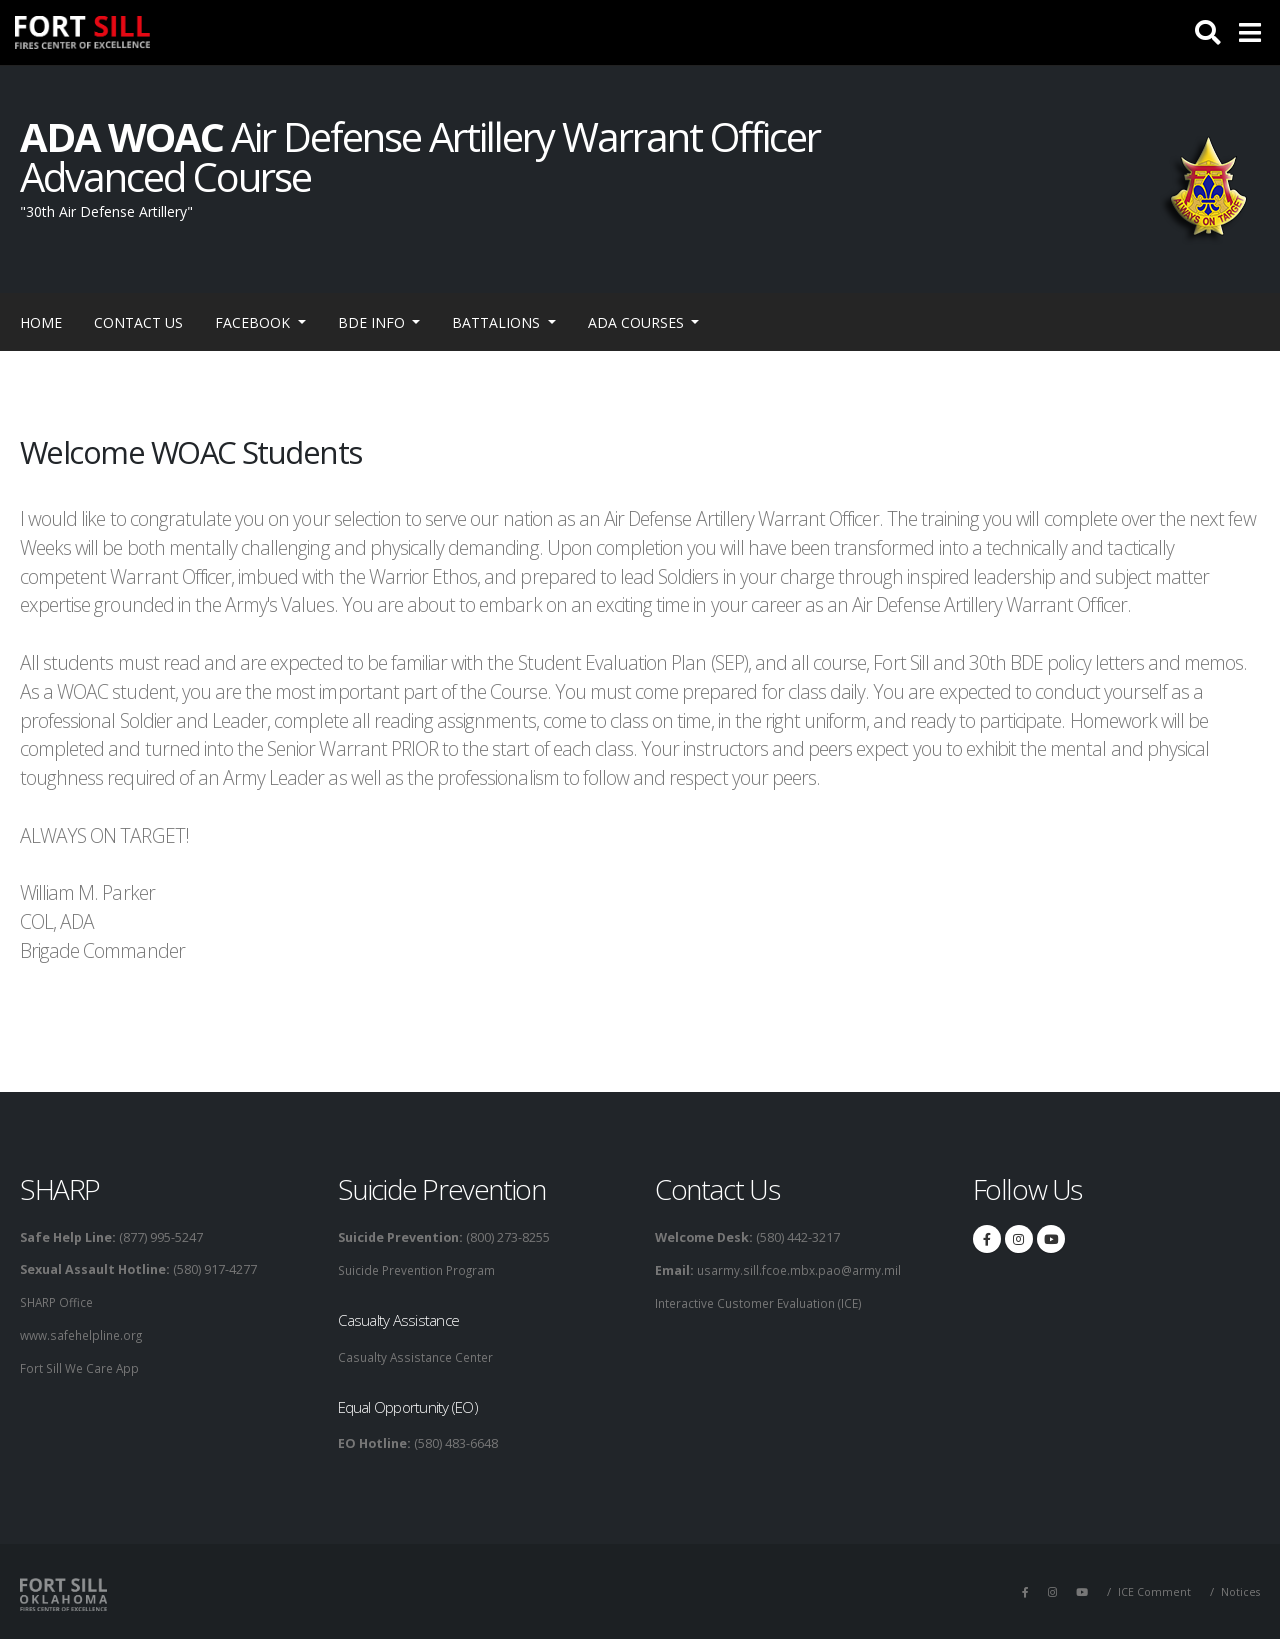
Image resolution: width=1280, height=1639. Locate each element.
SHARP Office (60, 1301)
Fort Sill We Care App (82, 1365)
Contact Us (138, 322)
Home (41, 322)
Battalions (498, 322)
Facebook (254, 322)
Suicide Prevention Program (421, 1269)
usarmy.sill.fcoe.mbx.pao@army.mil (799, 1269)
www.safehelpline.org (85, 1333)
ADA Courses (638, 322)
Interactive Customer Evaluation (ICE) (763, 1301)
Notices (1239, 1589)
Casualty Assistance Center (419, 1355)
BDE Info (373, 322)
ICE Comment (1152, 1589)
